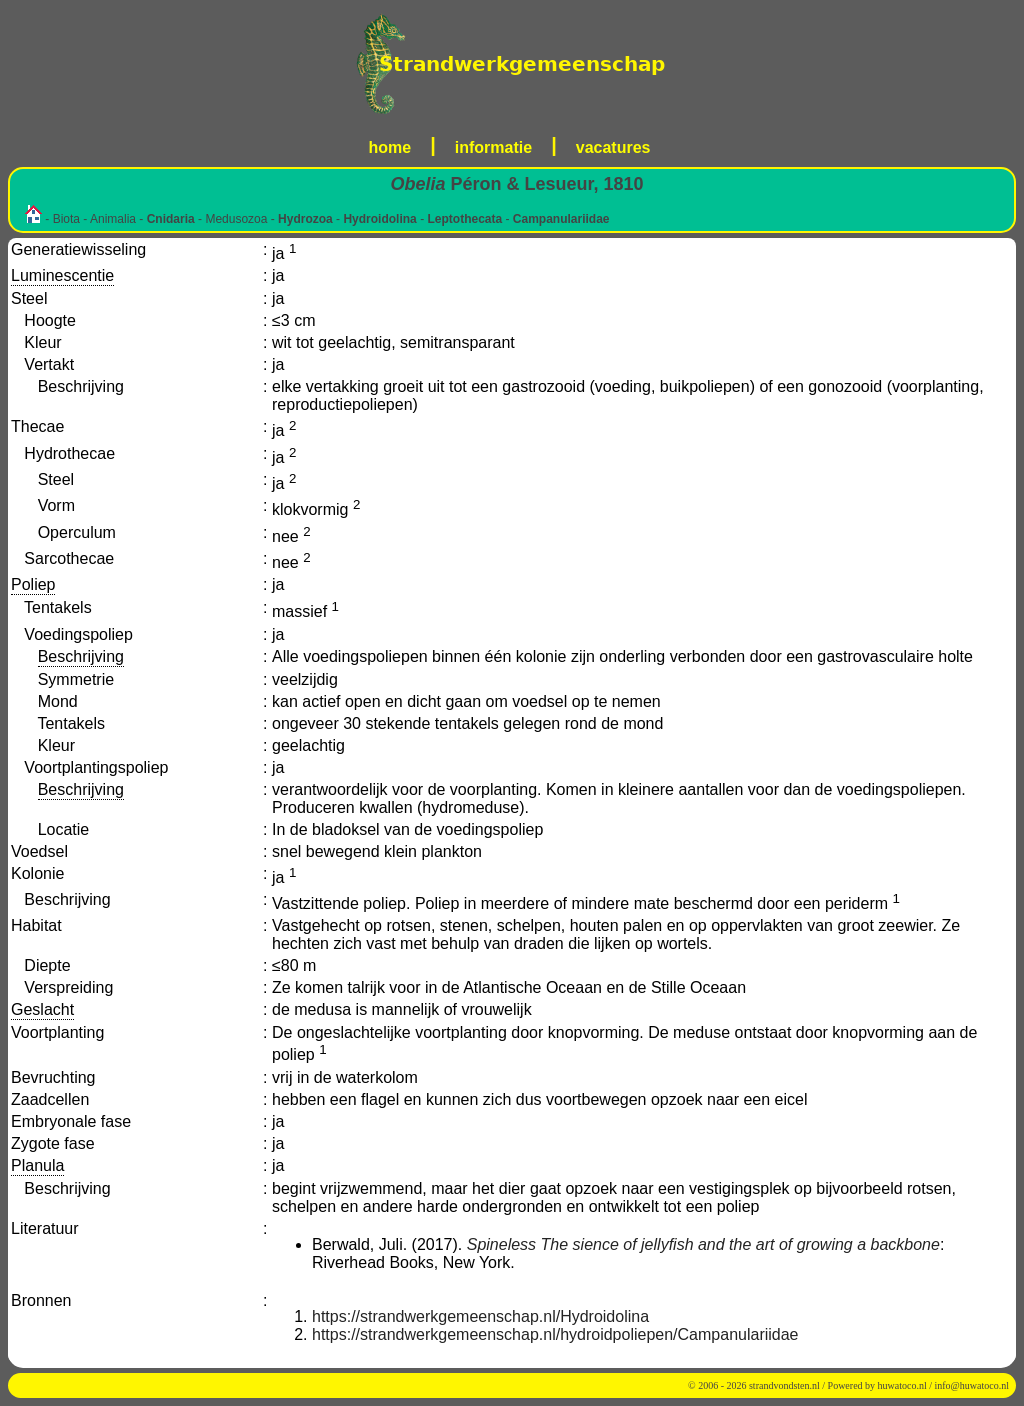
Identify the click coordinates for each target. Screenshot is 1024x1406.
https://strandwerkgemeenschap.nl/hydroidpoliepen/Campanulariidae (555, 1334)
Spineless (501, 1244)
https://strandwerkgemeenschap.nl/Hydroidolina (480, 1316)
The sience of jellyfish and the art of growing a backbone (740, 1244)
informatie (493, 147)
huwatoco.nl (902, 1385)
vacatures (613, 147)
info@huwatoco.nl (972, 1385)
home (390, 147)
